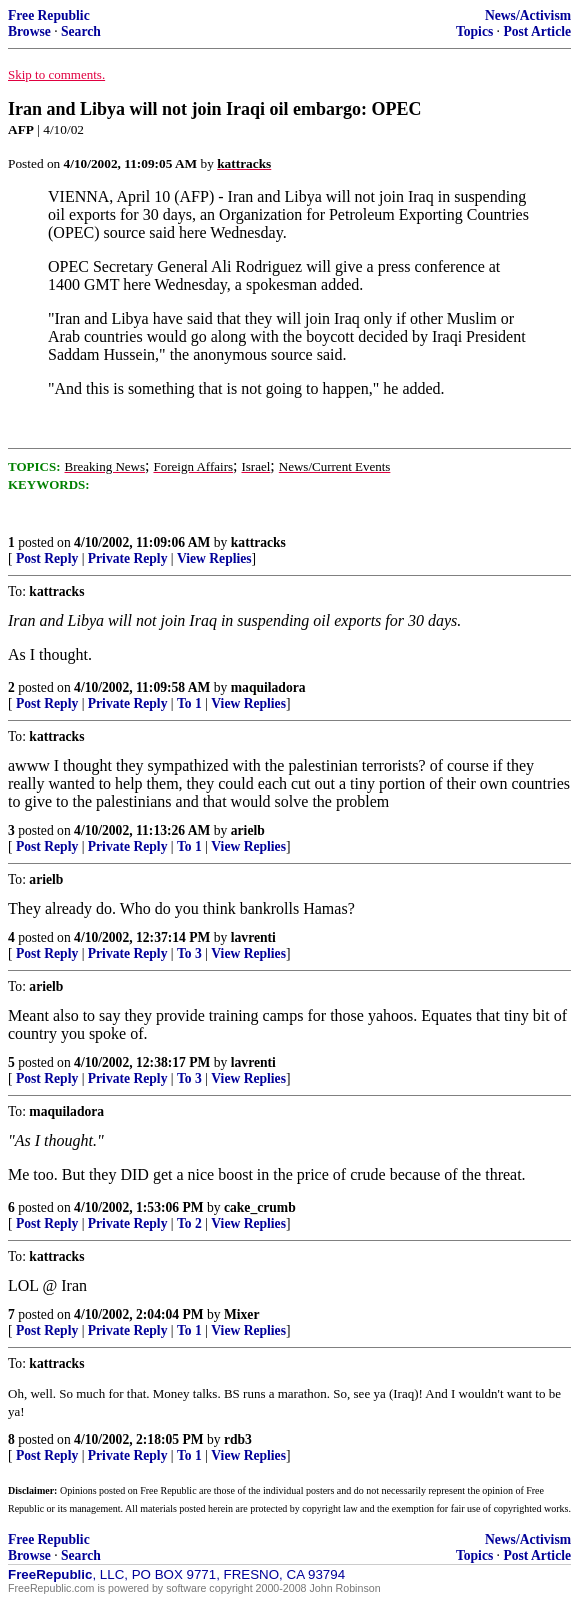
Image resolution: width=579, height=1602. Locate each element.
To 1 (189, 703)
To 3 (189, 953)
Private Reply (128, 558)
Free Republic (49, 15)
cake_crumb (260, 1207)
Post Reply (47, 558)
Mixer (241, 1314)
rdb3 (238, 1439)
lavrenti (253, 937)
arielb (248, 830)
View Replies (214, 558)
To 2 (189, 1223)
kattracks (258, 542)
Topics (474, 31)
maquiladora (268, 687)
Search (81, 31)
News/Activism (528, 15)
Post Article (537, 31)
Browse (29, 31)
